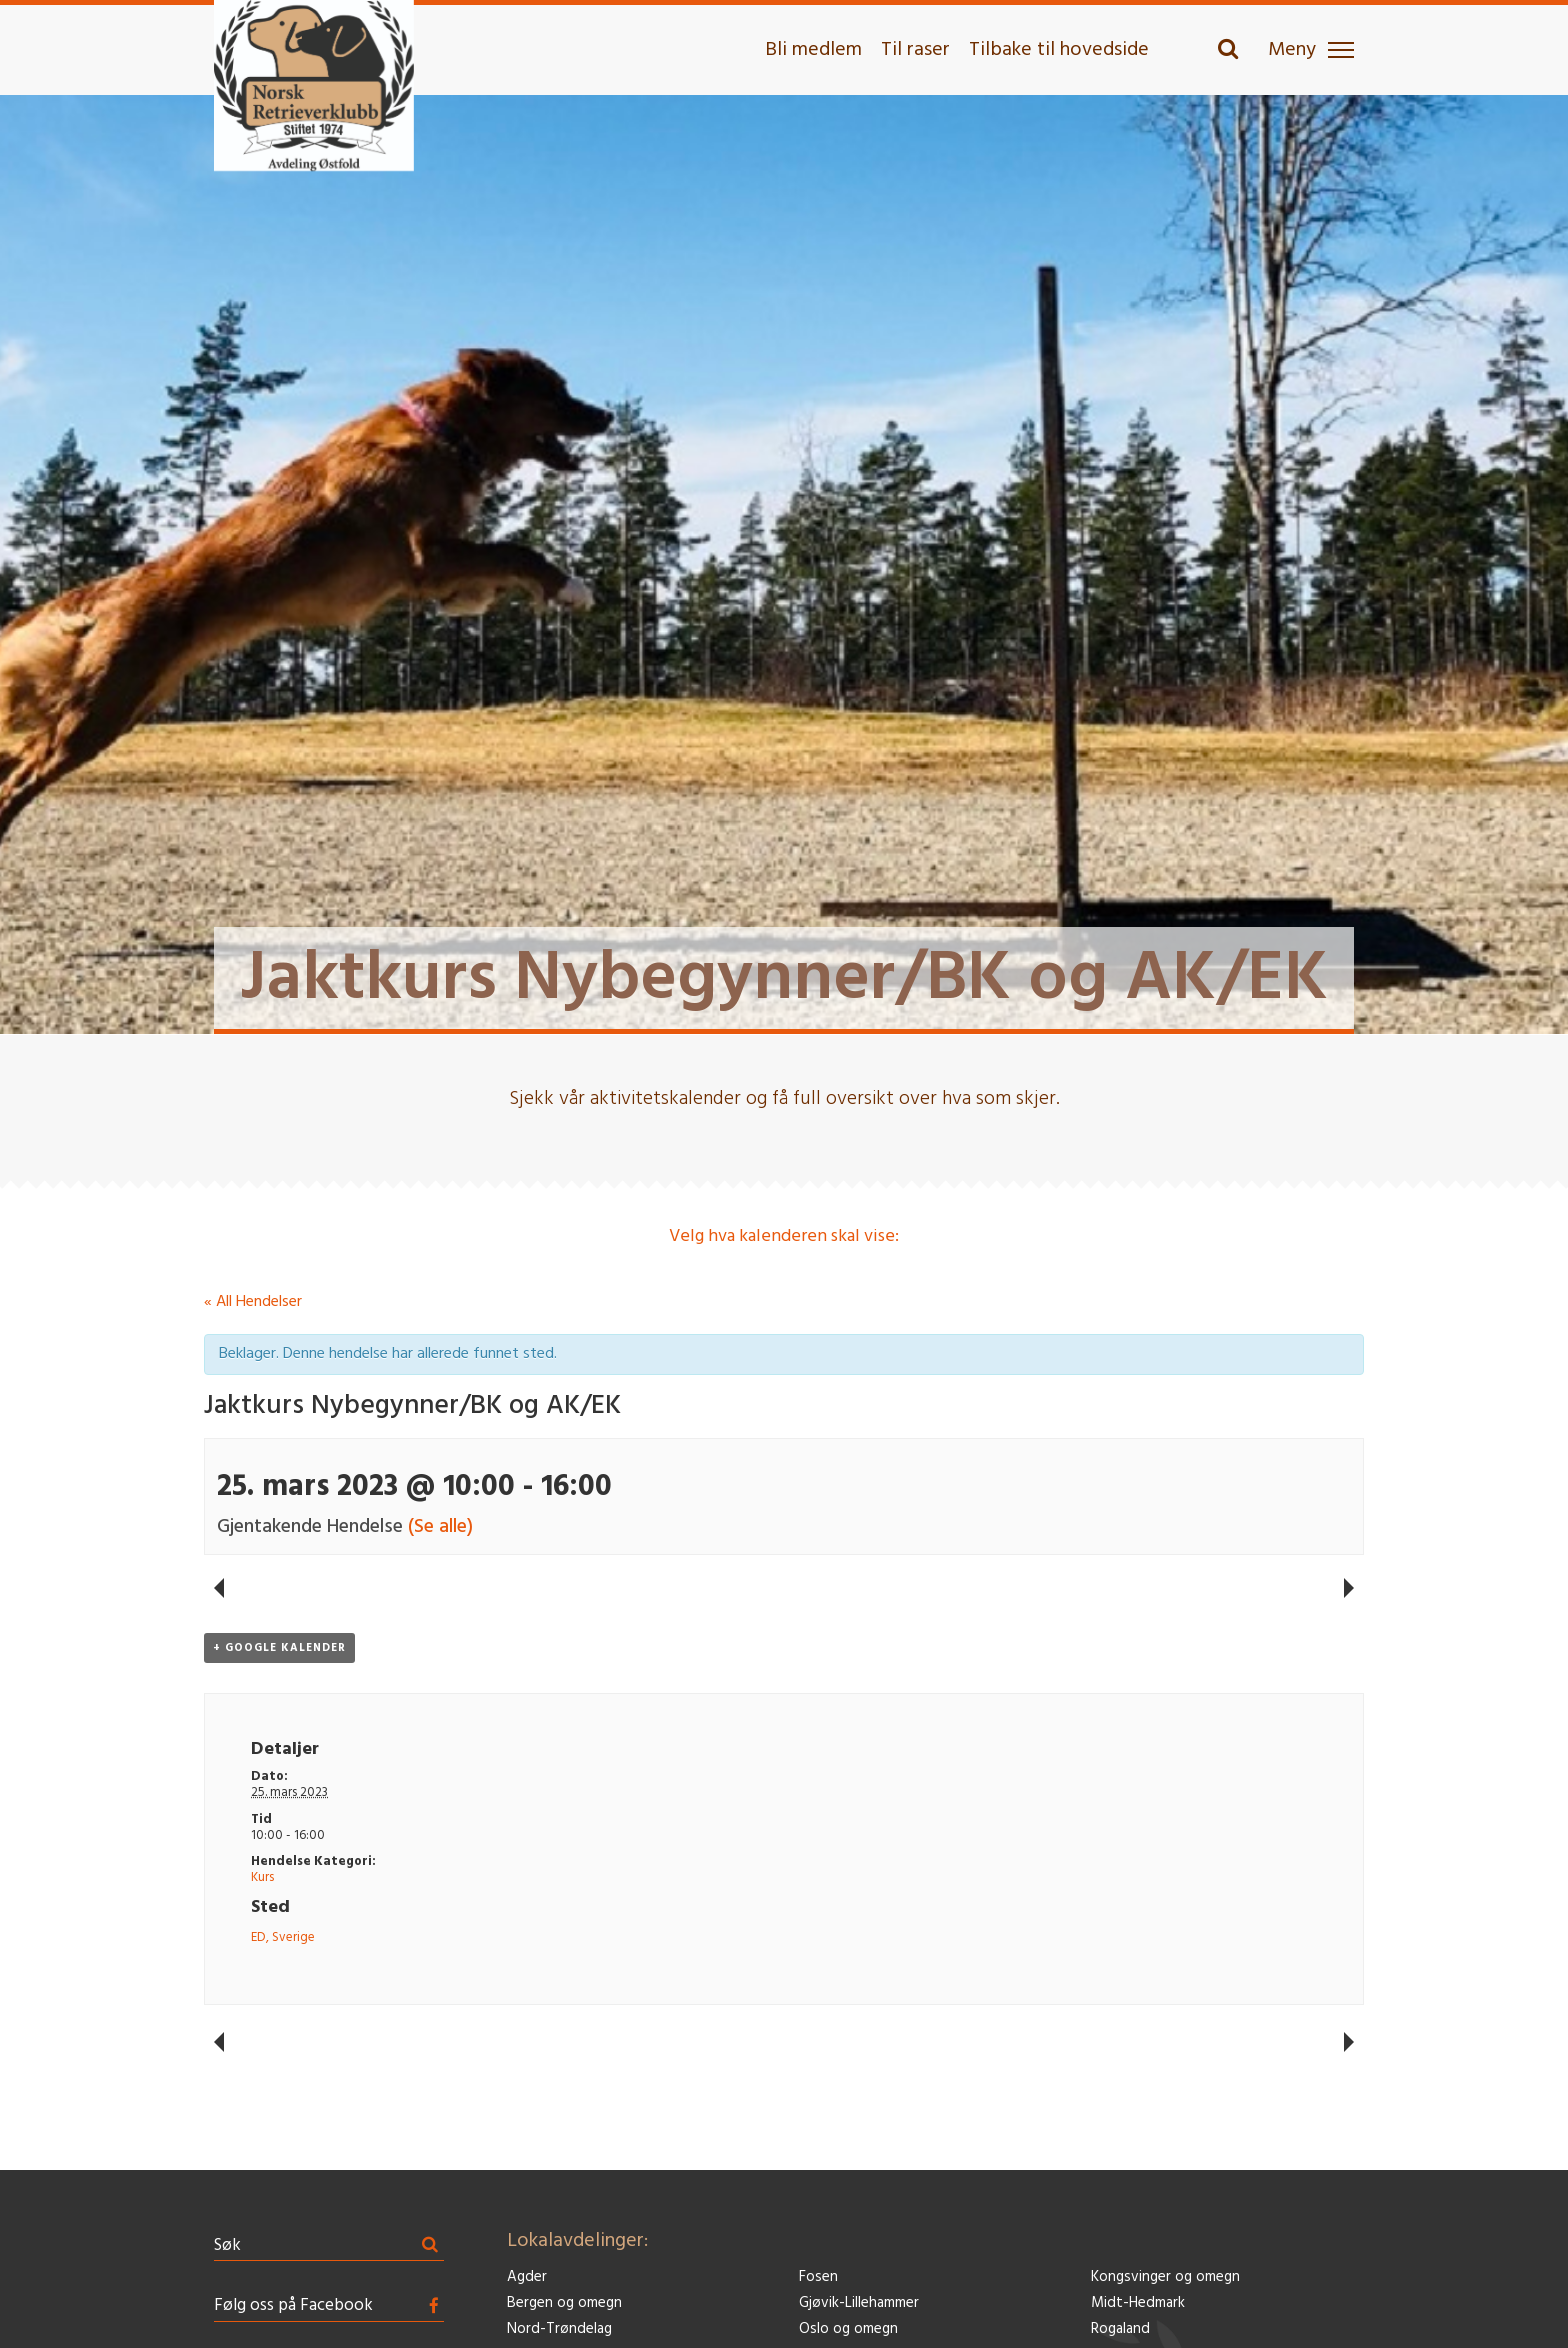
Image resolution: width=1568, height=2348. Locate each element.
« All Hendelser (253, 1302)
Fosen (818, 2277)
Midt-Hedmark (1138, 2303)
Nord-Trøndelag (559, 2329)
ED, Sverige (283, 1937)
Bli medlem (813, 50)
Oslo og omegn (848, 2329)
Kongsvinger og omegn (1165, 2277)
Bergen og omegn (564, 2303)
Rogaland (1120, 2329)
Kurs (262, 1877)
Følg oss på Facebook (293, 2305)
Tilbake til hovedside (1059, 50)
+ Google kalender (279, 1648)
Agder (527, 2277)
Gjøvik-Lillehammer (859, 2303)
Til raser (915, 50)
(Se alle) (440, 1527)
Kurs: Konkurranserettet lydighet (219, 1588)
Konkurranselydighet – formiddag (1349, 1588)
